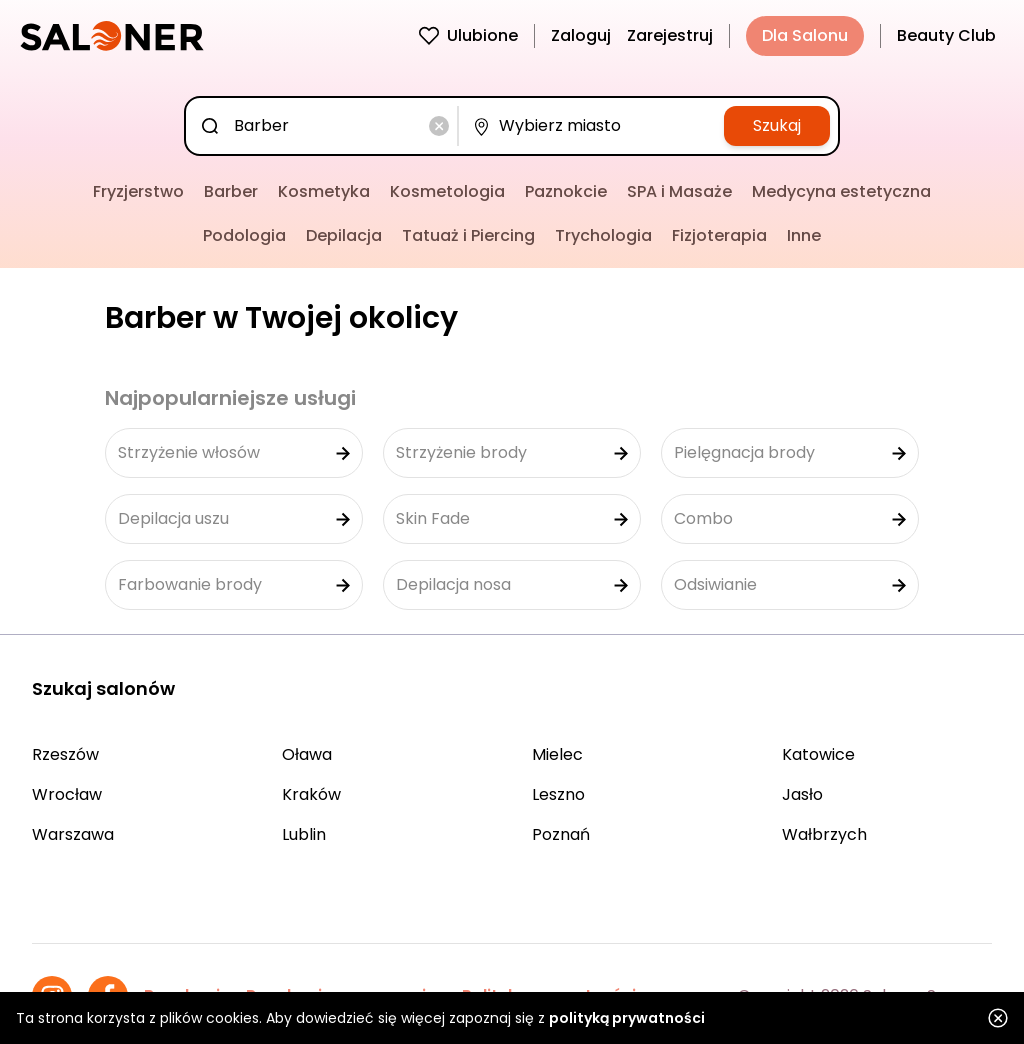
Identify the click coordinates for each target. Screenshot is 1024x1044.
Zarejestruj (670, 35)
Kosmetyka (324, 191)
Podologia (244, 235)
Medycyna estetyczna (841, 191)
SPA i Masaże (679, 191)
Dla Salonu (805, 35)
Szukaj (777, 125)
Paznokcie (566, 191)
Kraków (311, 794)
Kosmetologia (447, 191)
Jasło (802, 794)
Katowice (818, 754)
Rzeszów (65, 754)
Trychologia (603, 235)
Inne (804, 235)
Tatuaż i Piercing (468, 235)
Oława (307, 754)
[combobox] (325, 126)
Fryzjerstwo (138, 191)
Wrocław (67, 794)
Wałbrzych (824, 834)
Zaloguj (581, 35)
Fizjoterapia (719, 235)
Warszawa (73, 834)
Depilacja (344, 235)
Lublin (304, 834)
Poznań (561, 834)
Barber (231, 191)
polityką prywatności (627, 1018)
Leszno (558, 794)
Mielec (557, 754)
